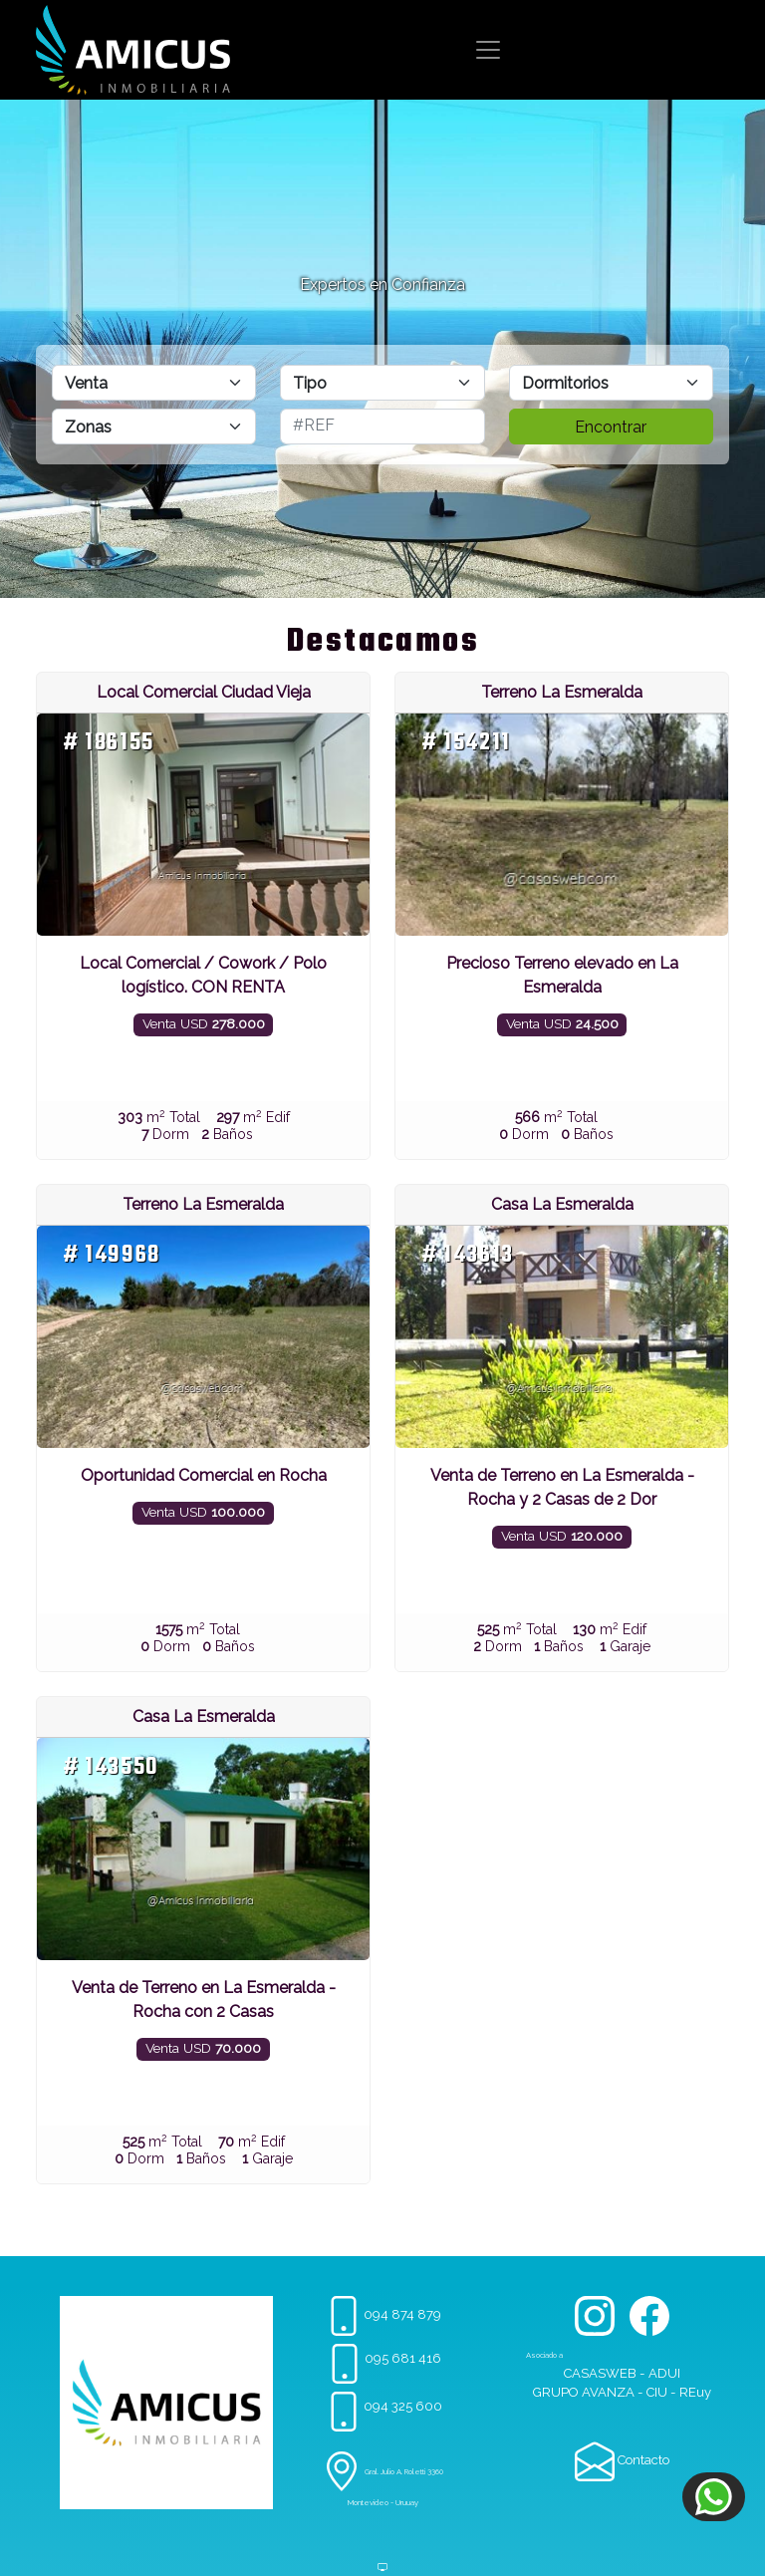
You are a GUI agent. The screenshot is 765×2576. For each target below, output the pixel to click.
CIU (656, 2392)
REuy (695, 2392)
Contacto (622, 2459)
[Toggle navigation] (488, 50)
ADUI (664, 2373)
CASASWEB (600, 2373)
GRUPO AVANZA (584, 2392)
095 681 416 (383, 2358)
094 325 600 (383, 2406)
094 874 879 (382, 2314)
